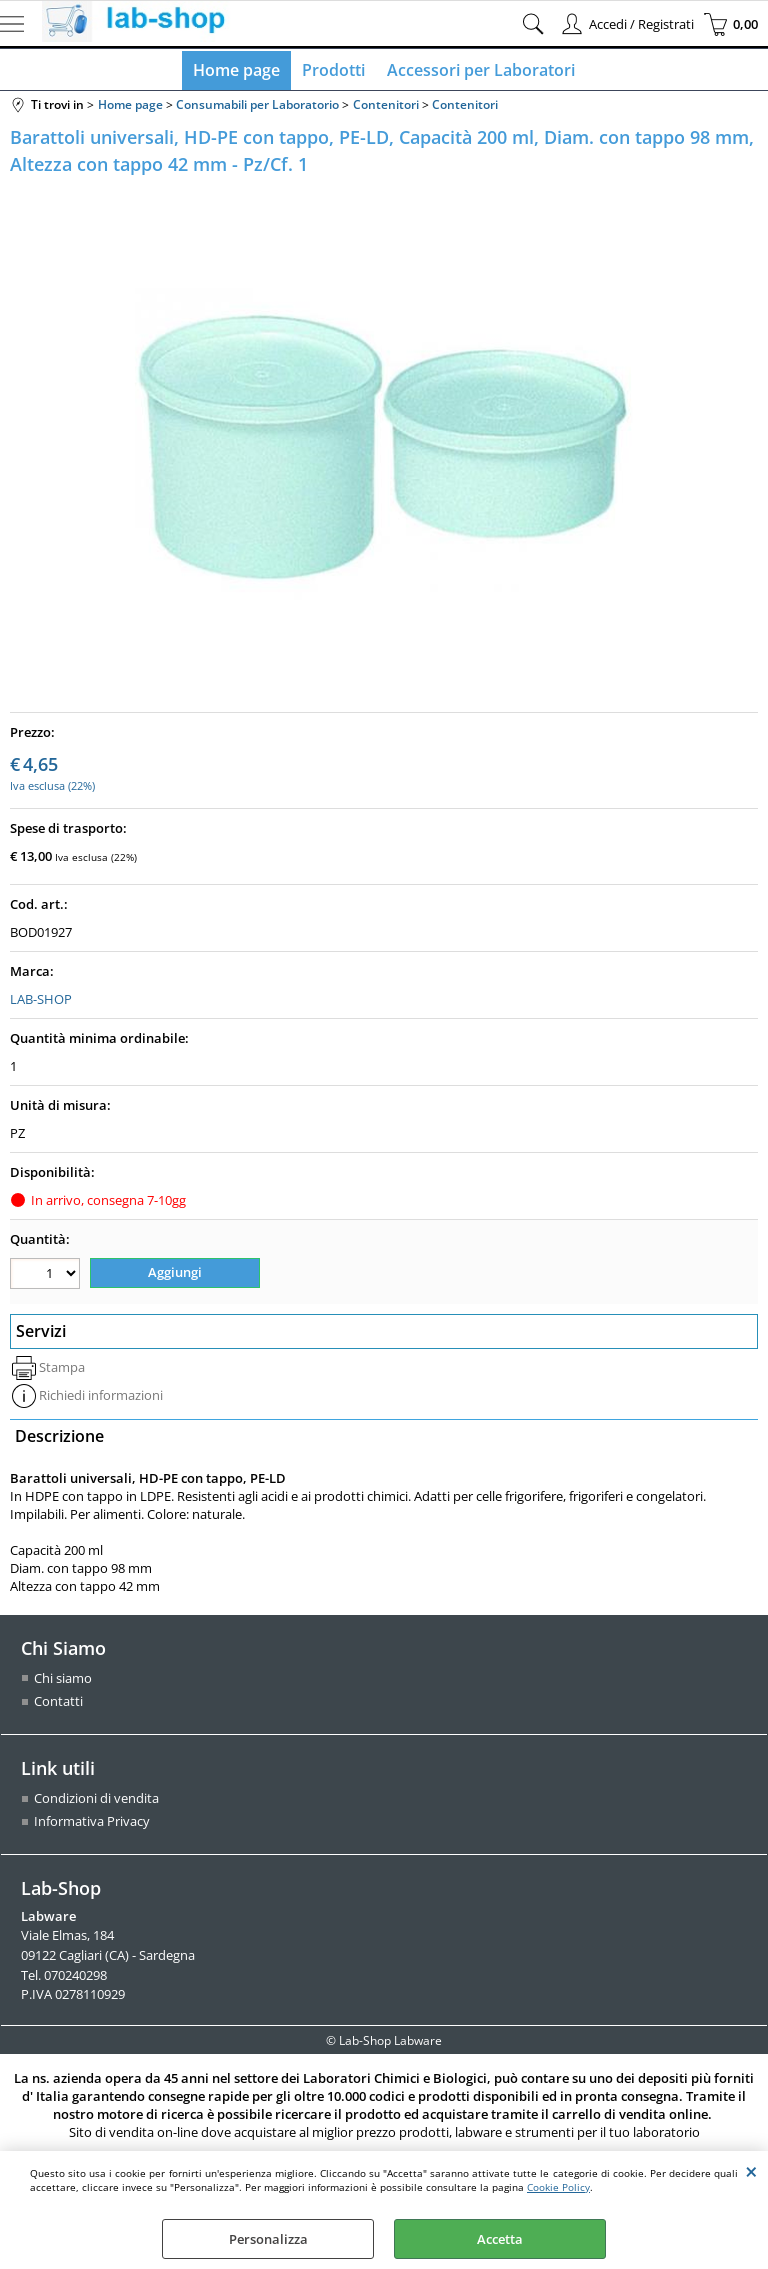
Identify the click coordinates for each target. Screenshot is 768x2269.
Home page (238, 72)
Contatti (58, 1704)
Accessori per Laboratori (479, 72)
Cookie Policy (558, 2187)
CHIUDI (751, 2171)
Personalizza (268, 2239)
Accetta (500, 2239)
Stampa (62, 1370)
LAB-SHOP (41, 1003)
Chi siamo (63, 1681)
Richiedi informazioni (101, 1398)
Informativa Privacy (92, 1824)
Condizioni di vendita (96, 1801)
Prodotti (333, 72)
